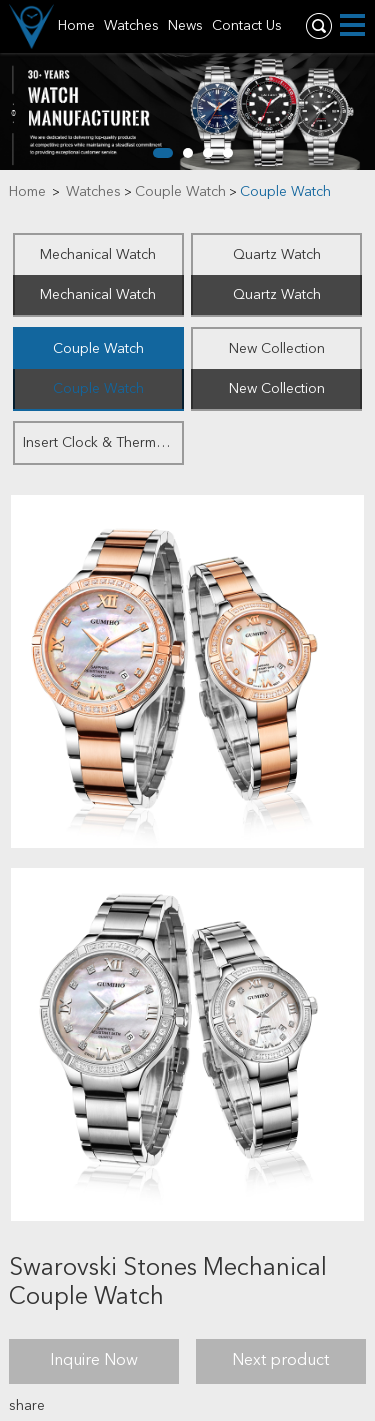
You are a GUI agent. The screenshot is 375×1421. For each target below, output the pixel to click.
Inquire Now (94, 1361)
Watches (131, 26)
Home (76, 26)
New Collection (277, 349)
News (185, 26)
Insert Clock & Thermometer (102, 443)
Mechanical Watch (98, 255)
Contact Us (247, 26)
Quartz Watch (277, 255)
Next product (280, 1361)
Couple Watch (180, 192)
